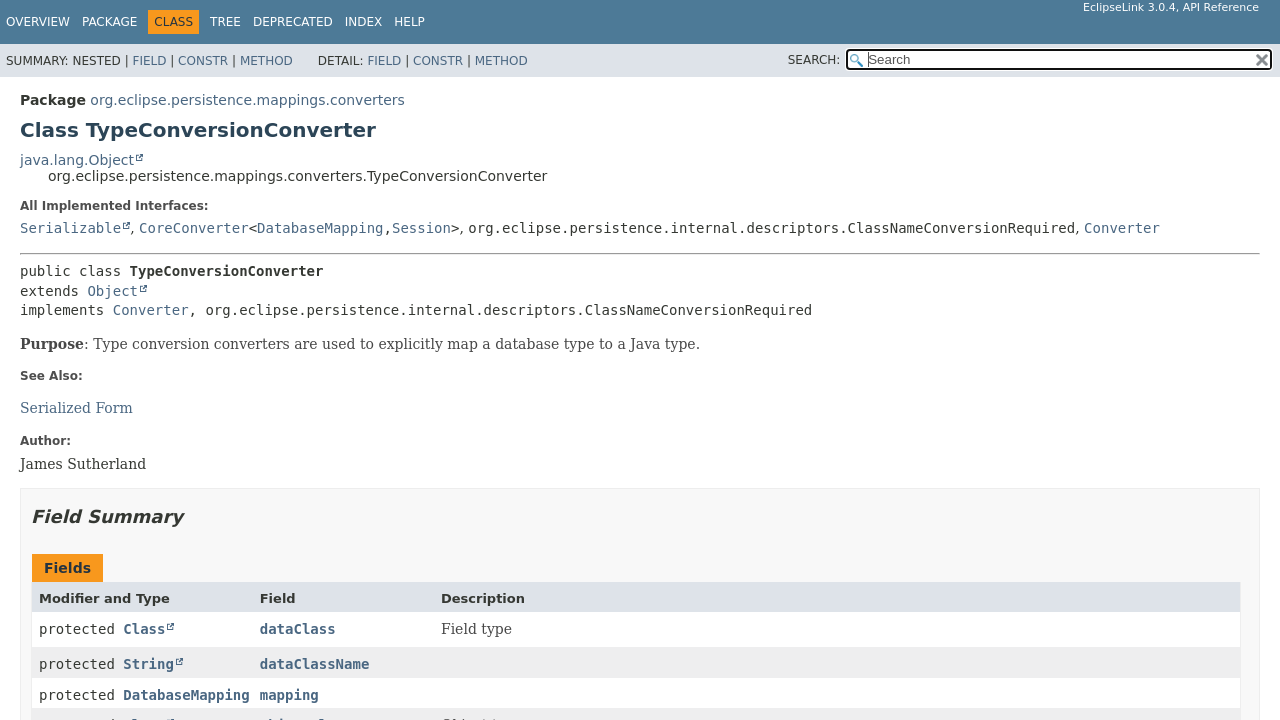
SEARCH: (814, 60)
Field (149, 61)
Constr (203, 61)
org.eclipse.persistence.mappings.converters (247, 100)
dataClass (298, 629)
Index (364, 22)
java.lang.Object (77, 160)
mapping (289, 695)
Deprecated (293, 22)
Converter (1122, 228)
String (148, 664)
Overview (38, 22)
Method (266, 61)
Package (109, 22)
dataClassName (315, 664)
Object (112, 291)
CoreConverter (194, 228)
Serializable (70, 228)
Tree (225, 22)
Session (421, 228)
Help (409, 22)
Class (144, 629)
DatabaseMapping (320, 228)
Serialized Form (76, 408)
